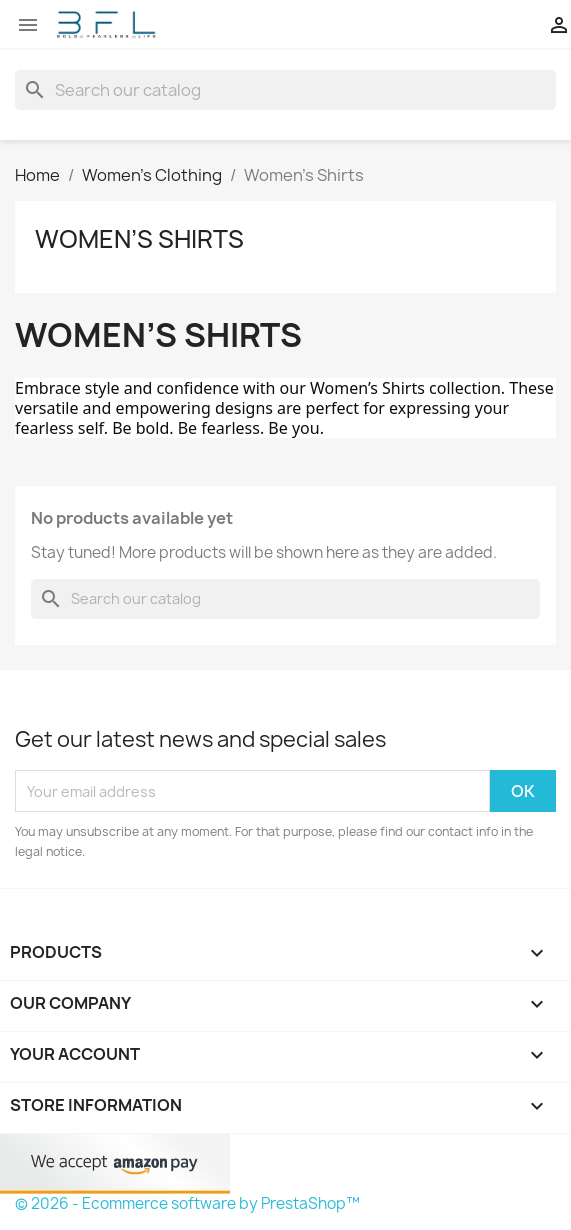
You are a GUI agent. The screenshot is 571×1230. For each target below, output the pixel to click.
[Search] (285, 90)
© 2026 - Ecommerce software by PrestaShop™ (187, 1203)
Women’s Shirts (139, 239)
